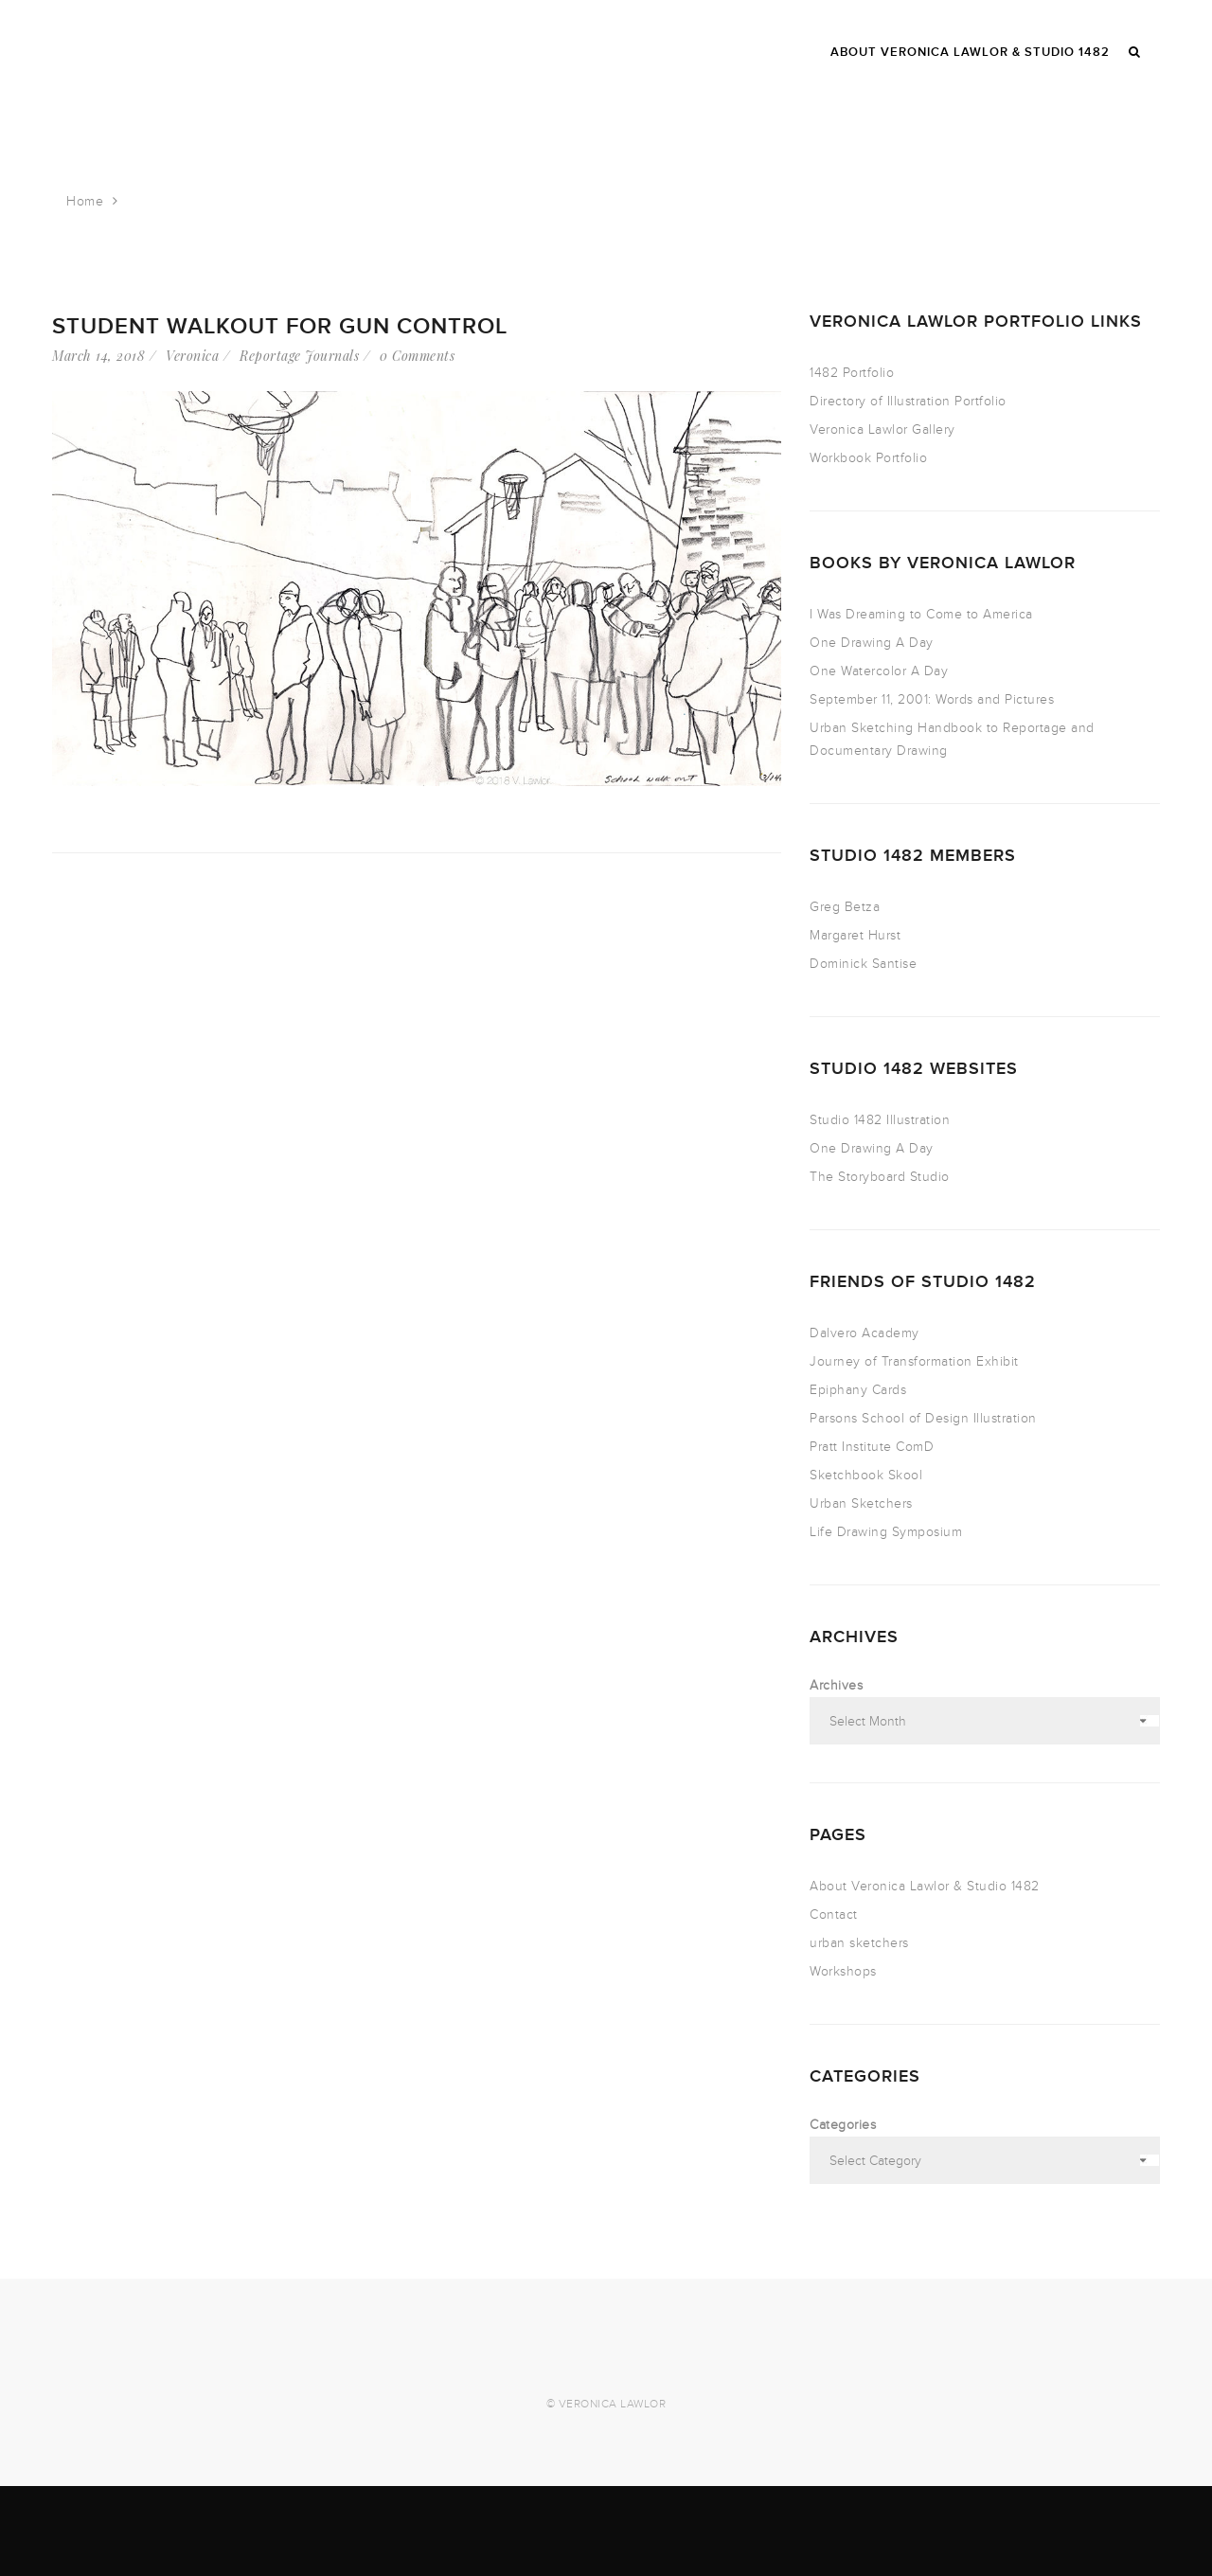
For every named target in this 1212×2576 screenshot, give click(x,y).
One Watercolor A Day (879, 671)
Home (84, 201)
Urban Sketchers (861, 1503)
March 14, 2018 (98, 356)
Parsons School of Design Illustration (923, 1418)
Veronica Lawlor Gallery (882, 429)
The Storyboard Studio (880, 1177)
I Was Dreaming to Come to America (921, 614)
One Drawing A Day (872, 643)
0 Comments (417, 356)
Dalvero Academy (864, 1333)
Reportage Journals (299, 356)
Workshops (843, 1971)
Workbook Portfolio (868, 458)
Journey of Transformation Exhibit (914, 1361)
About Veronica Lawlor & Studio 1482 (925, 1886)
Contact (834, 1914)
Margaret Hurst (855, 935)
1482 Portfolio (852, 373)
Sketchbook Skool (866, 1475)
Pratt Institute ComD (872, 1447)
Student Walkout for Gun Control (280, 326)
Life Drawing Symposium (886, 1532)
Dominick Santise (863, 964)
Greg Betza (845, 907)
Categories (843, 2125)
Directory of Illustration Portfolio (908, 401)
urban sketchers (859, 1943)
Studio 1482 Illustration (880, 1120)
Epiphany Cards (858, 1390)
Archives (836, 1685)
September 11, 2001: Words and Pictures (932, 699)
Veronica (192, 356)
